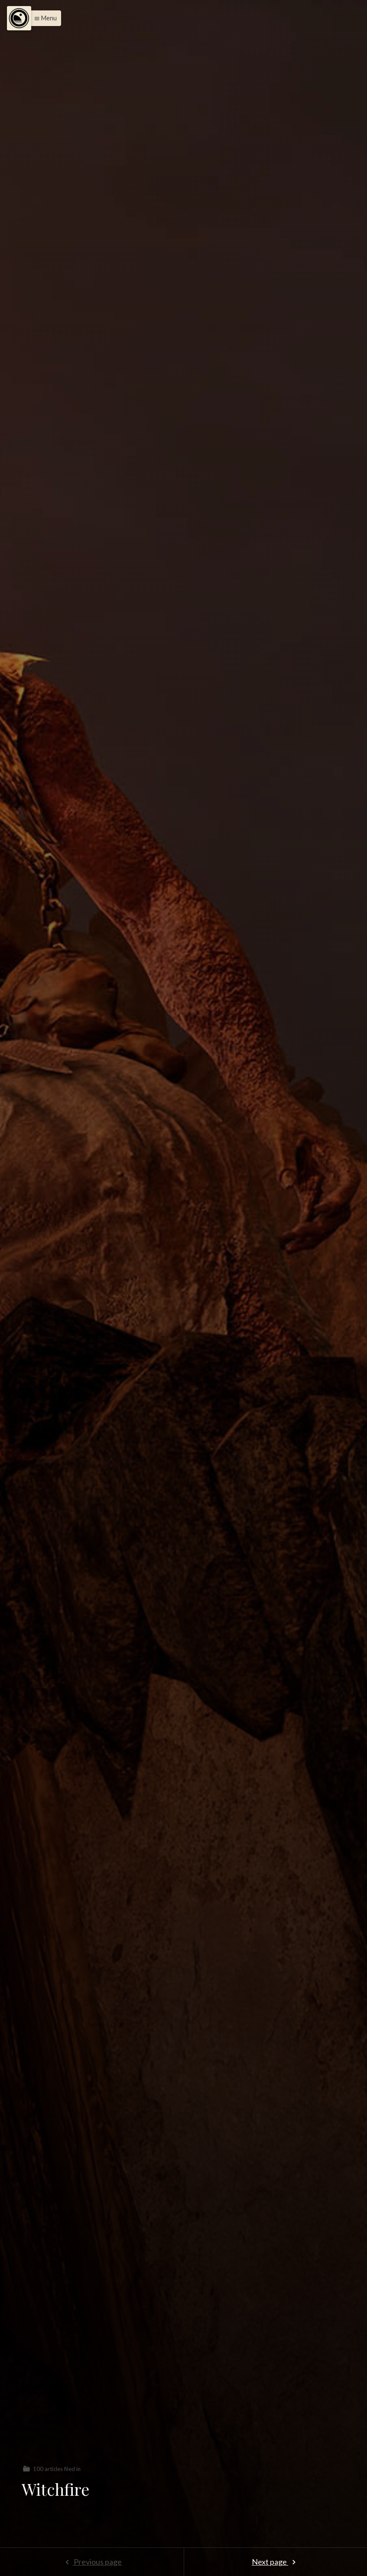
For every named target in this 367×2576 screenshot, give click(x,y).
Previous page (92, 2561)
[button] (43, 18)
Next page (275, 2561)
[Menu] (19, 18)
